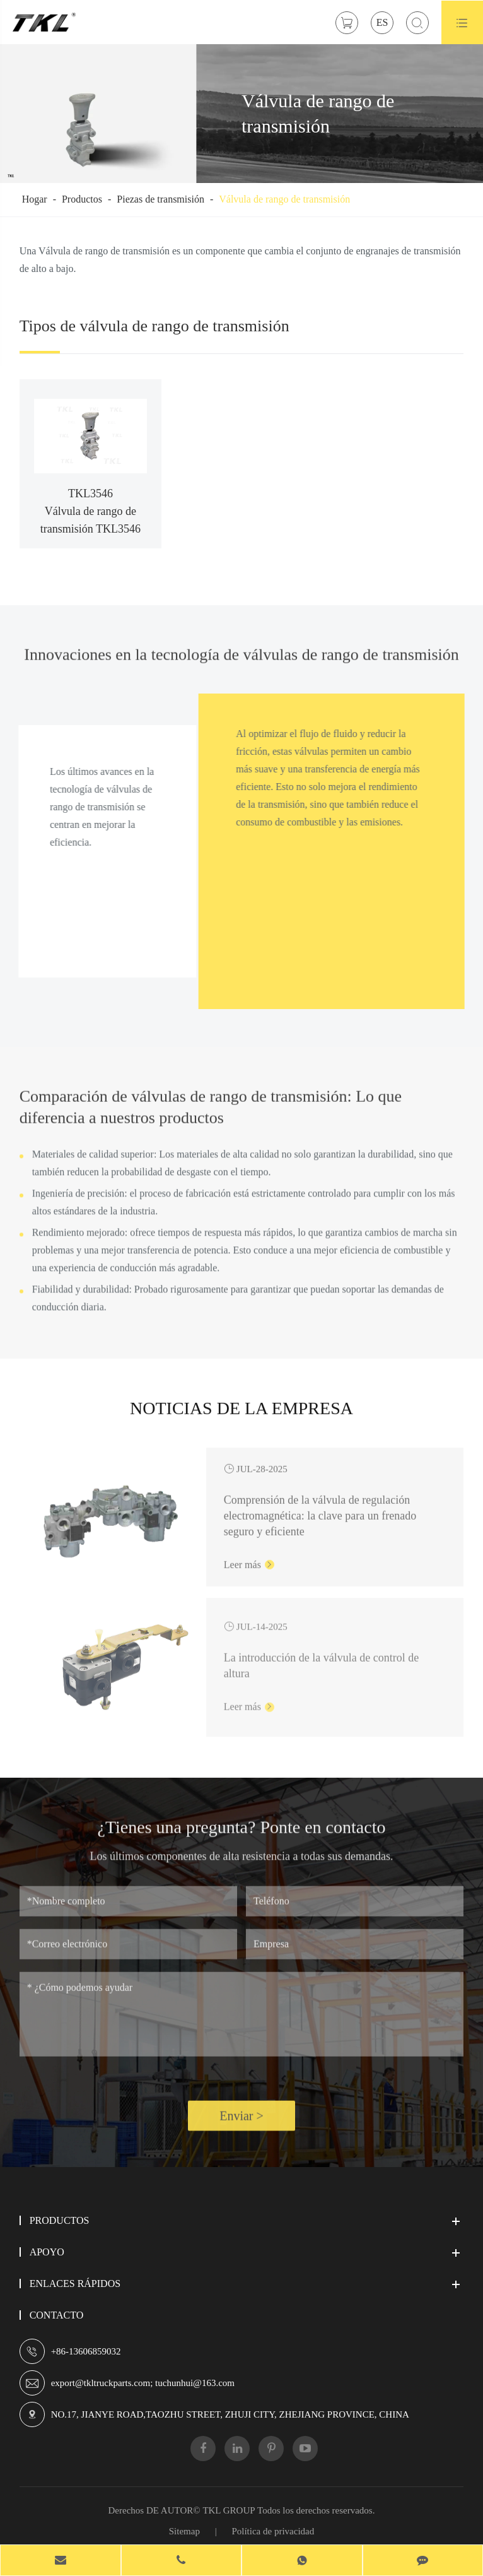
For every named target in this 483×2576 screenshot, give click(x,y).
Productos (82, 199)
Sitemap (184, 2531)
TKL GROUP (228, 2510)
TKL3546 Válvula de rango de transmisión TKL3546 (90, 511)
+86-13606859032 (86, 2351)
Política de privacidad (272, 2531)
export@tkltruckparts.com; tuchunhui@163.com (143, 2383)
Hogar (34, 199)
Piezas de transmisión (160, 199)
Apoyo (47, 2252)
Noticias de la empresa (241, 1417)
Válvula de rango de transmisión (284, 199)
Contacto (57, 2315)
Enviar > (241, 2126)
